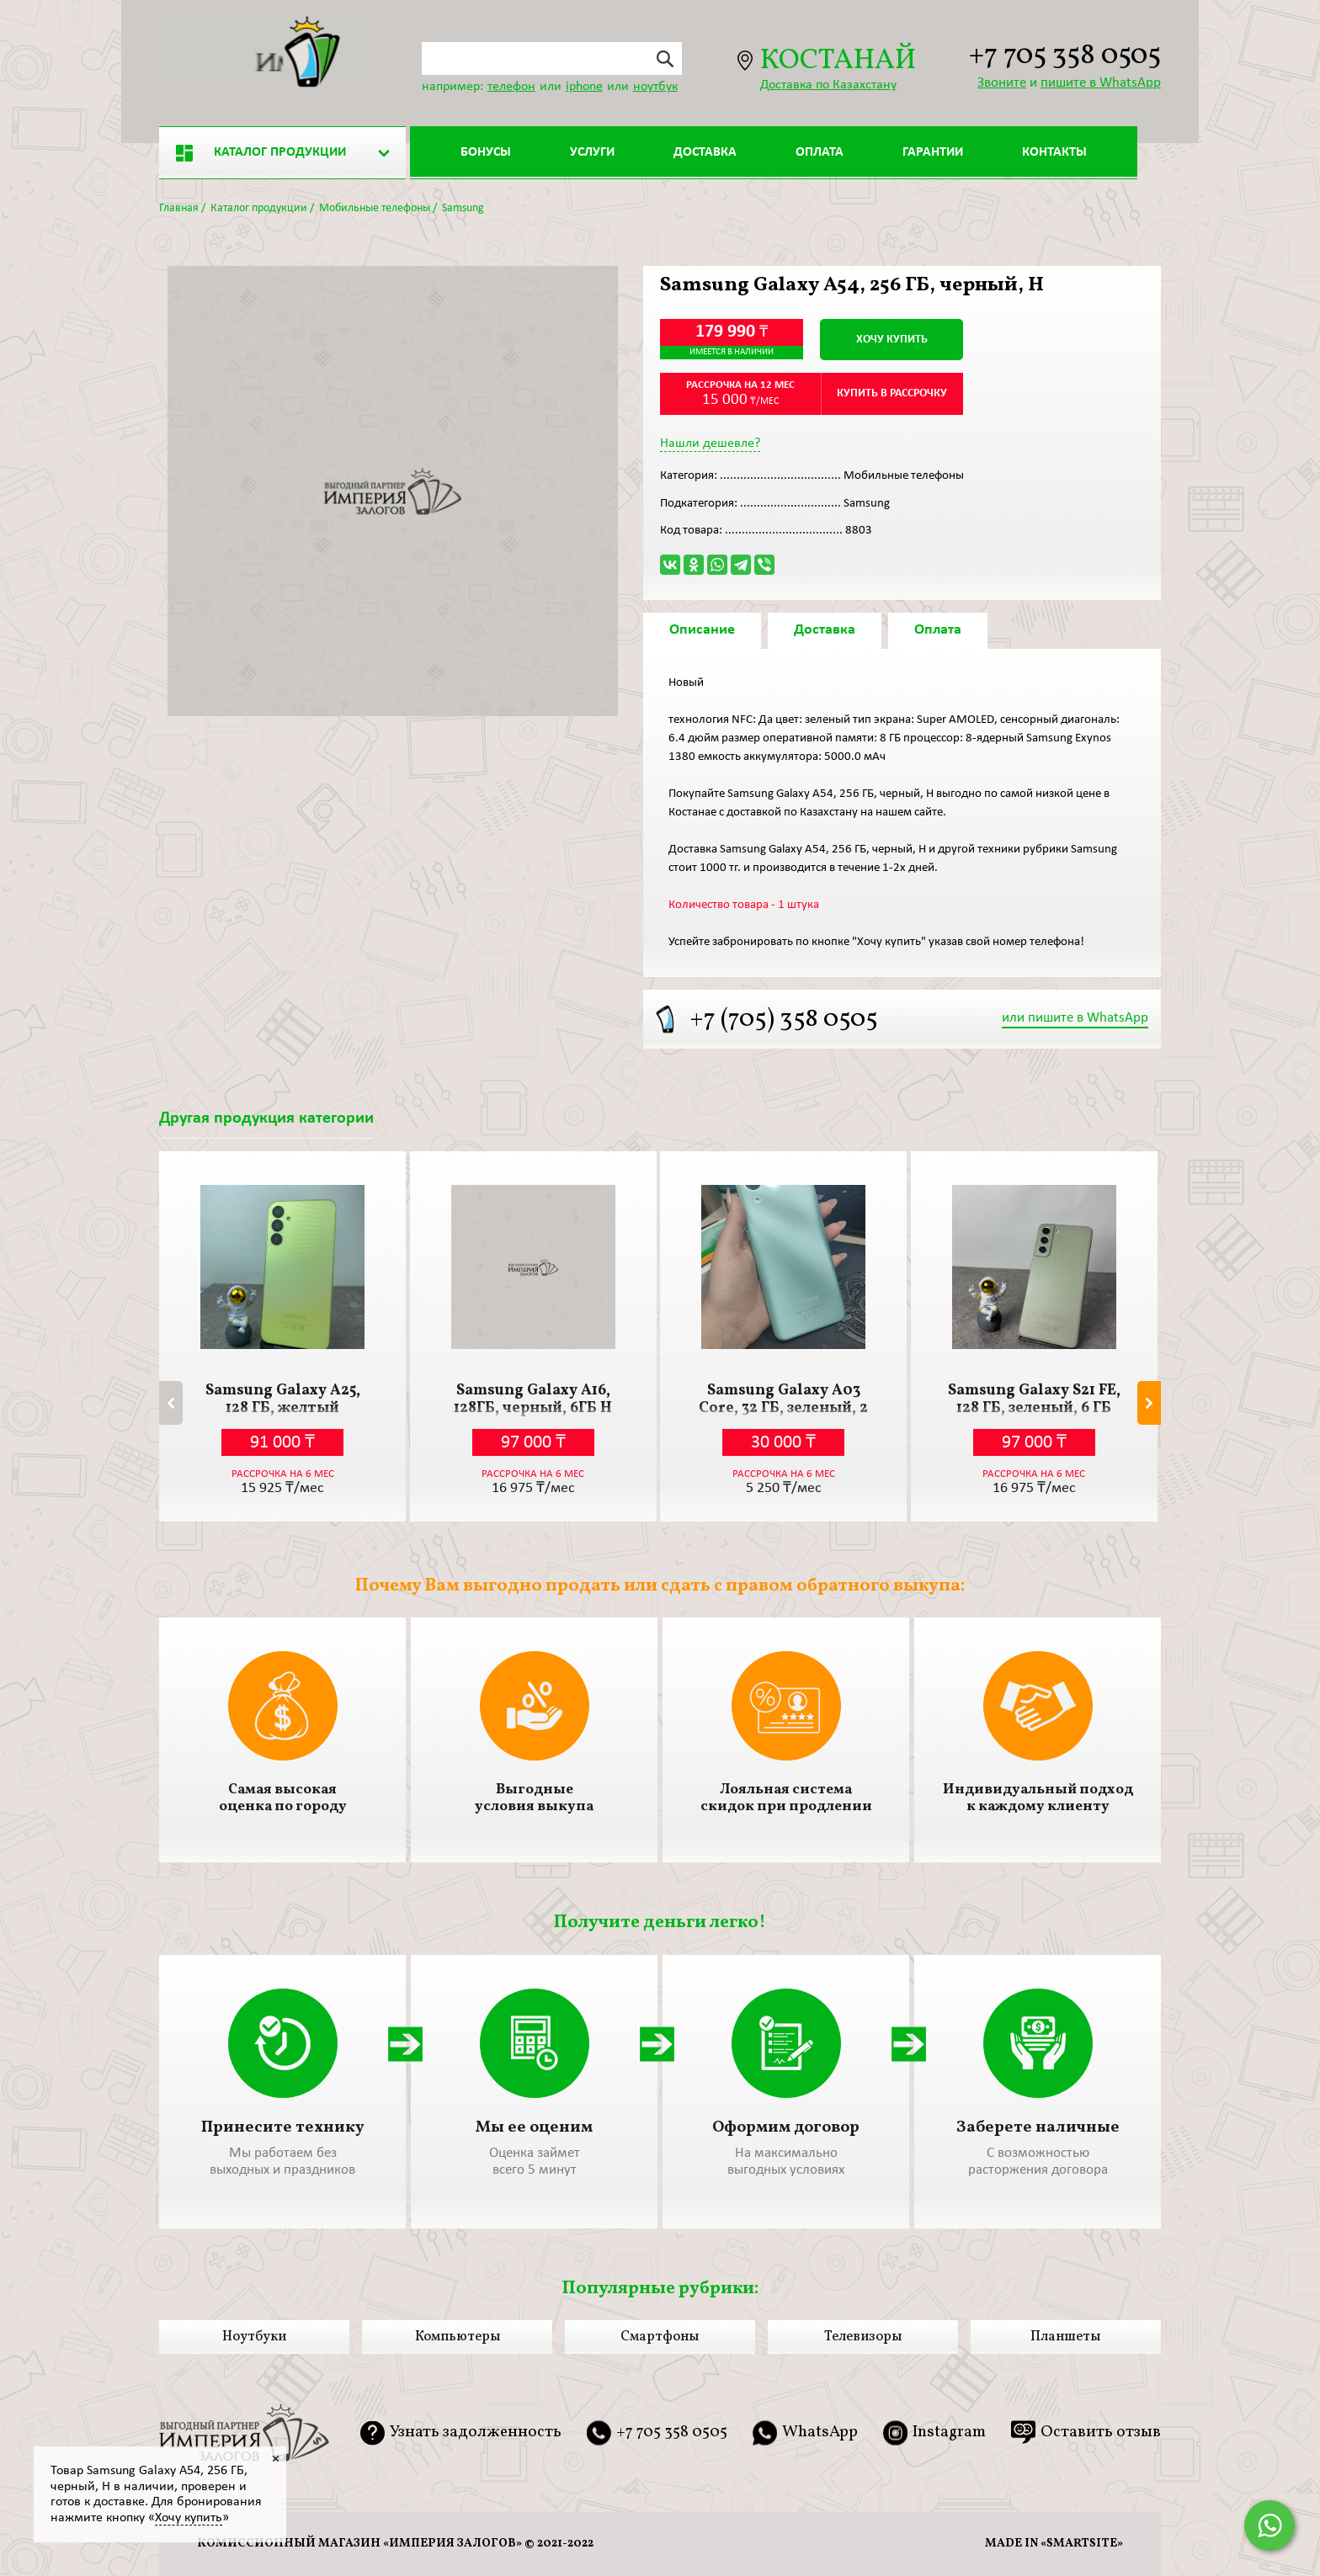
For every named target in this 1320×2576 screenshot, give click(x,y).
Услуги (592, 152)
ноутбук (655, 86)
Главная (179, 208)
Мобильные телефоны (374, 208)
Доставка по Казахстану (828, 85)
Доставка (705, 152)
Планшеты (1065, 2337)
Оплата (820, 152)
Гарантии (932, 152)
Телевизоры (863, 2337)
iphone (584, 86)
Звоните (1001, 83)
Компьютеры (457, 2337)
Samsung (463, 208)
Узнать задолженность (476, 2433)
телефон (511, 86)
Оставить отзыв (1101, 2432)
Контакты (1054, 152)
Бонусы (485, 152)
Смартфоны (659, 2337)
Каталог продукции (261, 153)
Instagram (949, 2433)
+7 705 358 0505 (1065, 57)
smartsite (1081, 2544)
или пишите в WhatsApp (1075, 1018)
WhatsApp (820, 2433)
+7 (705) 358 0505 (783, 1019)
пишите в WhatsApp (1101, 83)
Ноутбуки (254, 2337)
